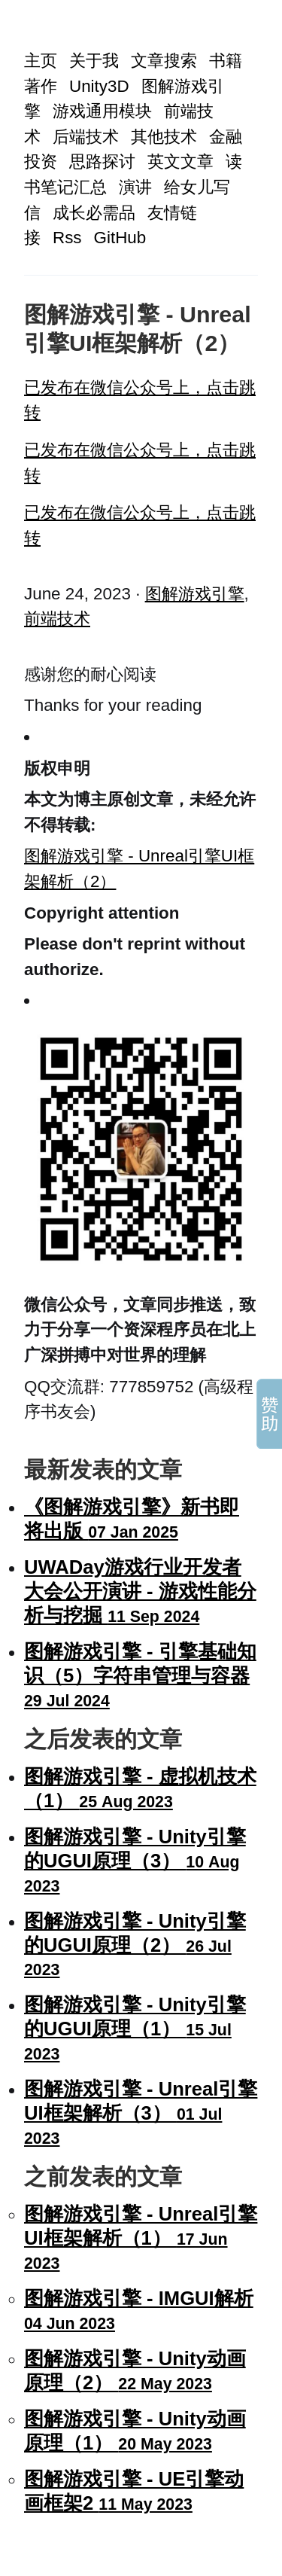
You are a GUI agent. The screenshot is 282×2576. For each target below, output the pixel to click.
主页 (40, 60)
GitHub (120, 237)
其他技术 (164, 136)
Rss (67, 237)
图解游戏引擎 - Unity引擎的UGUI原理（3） (135, 1860)
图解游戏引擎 (194, 593)
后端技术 (86, 136)
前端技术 (57, 618)
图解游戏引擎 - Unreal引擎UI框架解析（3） (140, 2113)
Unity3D (99, 86)
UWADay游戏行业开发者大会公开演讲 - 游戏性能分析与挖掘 (140, 1591)
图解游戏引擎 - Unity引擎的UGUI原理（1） (135, 2028)
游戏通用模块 (102, 111)
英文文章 (180, 161)
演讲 (135, 187)
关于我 (94, 60)
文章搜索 (164, 60)
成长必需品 (94, 212)
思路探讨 (102, 161)
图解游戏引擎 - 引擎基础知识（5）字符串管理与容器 (140, 1675)
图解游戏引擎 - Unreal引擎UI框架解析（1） (140, 2238)
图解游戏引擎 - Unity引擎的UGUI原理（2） (135, 1945)
